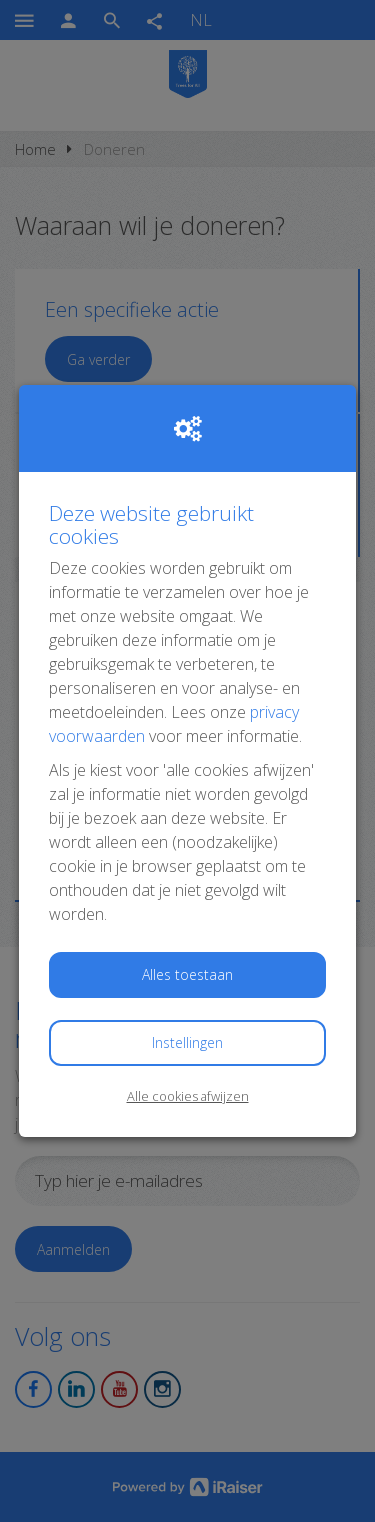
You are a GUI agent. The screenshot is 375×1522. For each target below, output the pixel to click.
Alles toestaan (187, 974)
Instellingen (187, 1042)
